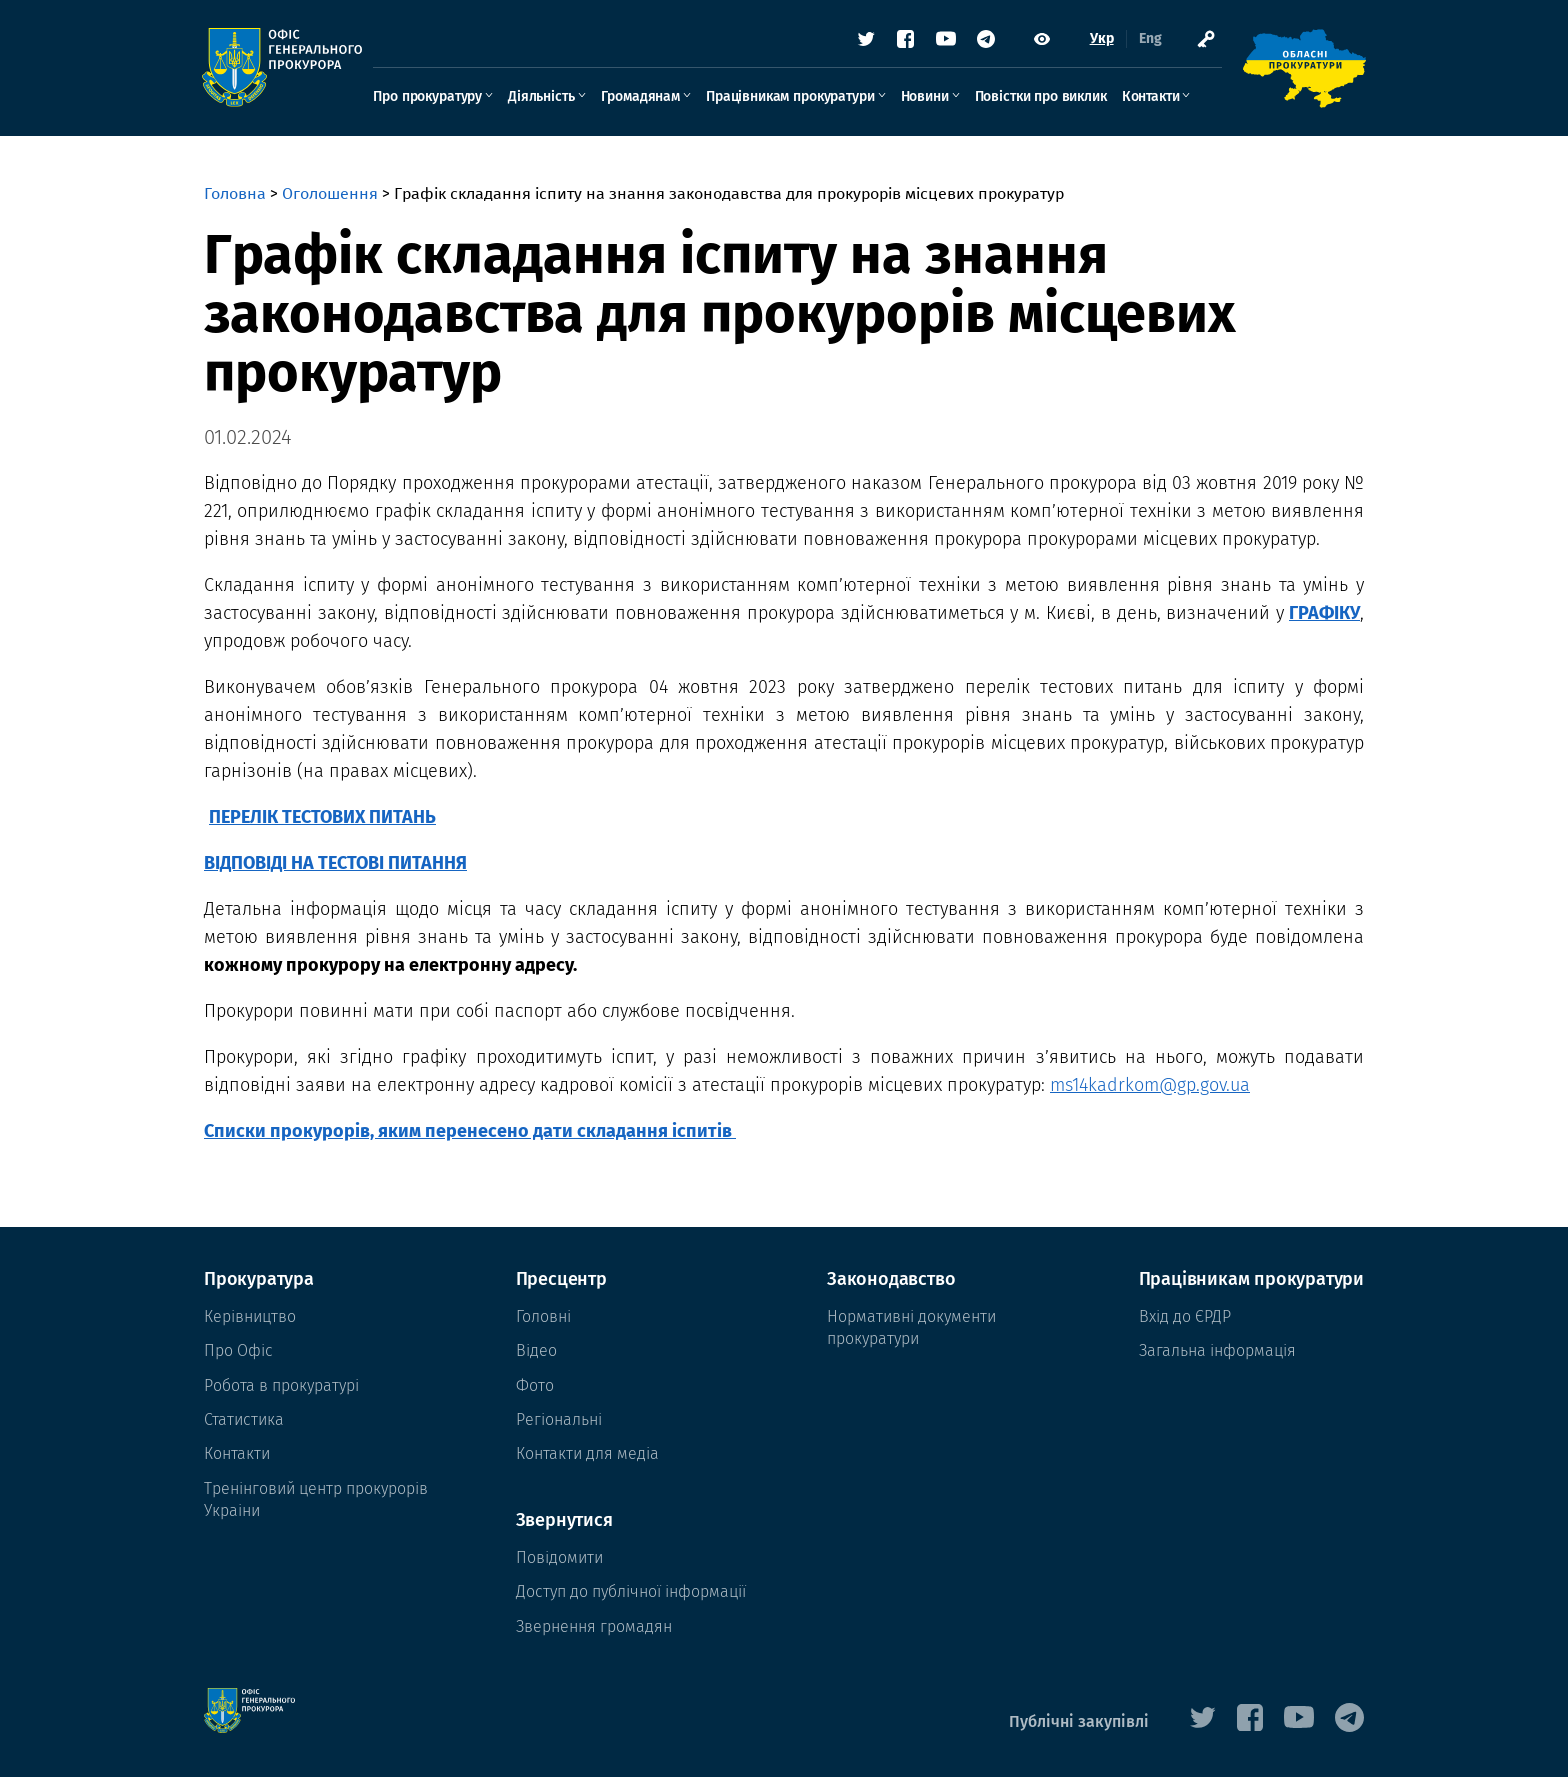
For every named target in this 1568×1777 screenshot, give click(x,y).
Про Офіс (238, 1350)
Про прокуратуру (429, 96)
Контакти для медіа (587, 1453)
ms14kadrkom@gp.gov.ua (1150, 1085)
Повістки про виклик (1042, 96)
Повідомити (559, 1557)
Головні (543, 1316)
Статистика (244, 1419)
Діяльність (543, 96)
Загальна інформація (1217, 1350)
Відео (536, 1350)
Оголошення (330, 193)
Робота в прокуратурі (281, 1385)
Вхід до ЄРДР (1185, 1316)
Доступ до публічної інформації (631, 1591)
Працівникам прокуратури (792, 96)
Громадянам (641, 96)
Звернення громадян (594, 1626)
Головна (235, 193)
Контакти (1152, 96)
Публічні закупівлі (1079, 1721)
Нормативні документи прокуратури (911, 1327)
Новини (926, 96)
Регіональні (559, 1419)
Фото (535, 1385)
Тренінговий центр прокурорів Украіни (316, 1499)
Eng (1148, 39)
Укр (1100, 39)
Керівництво (250, 1316)
